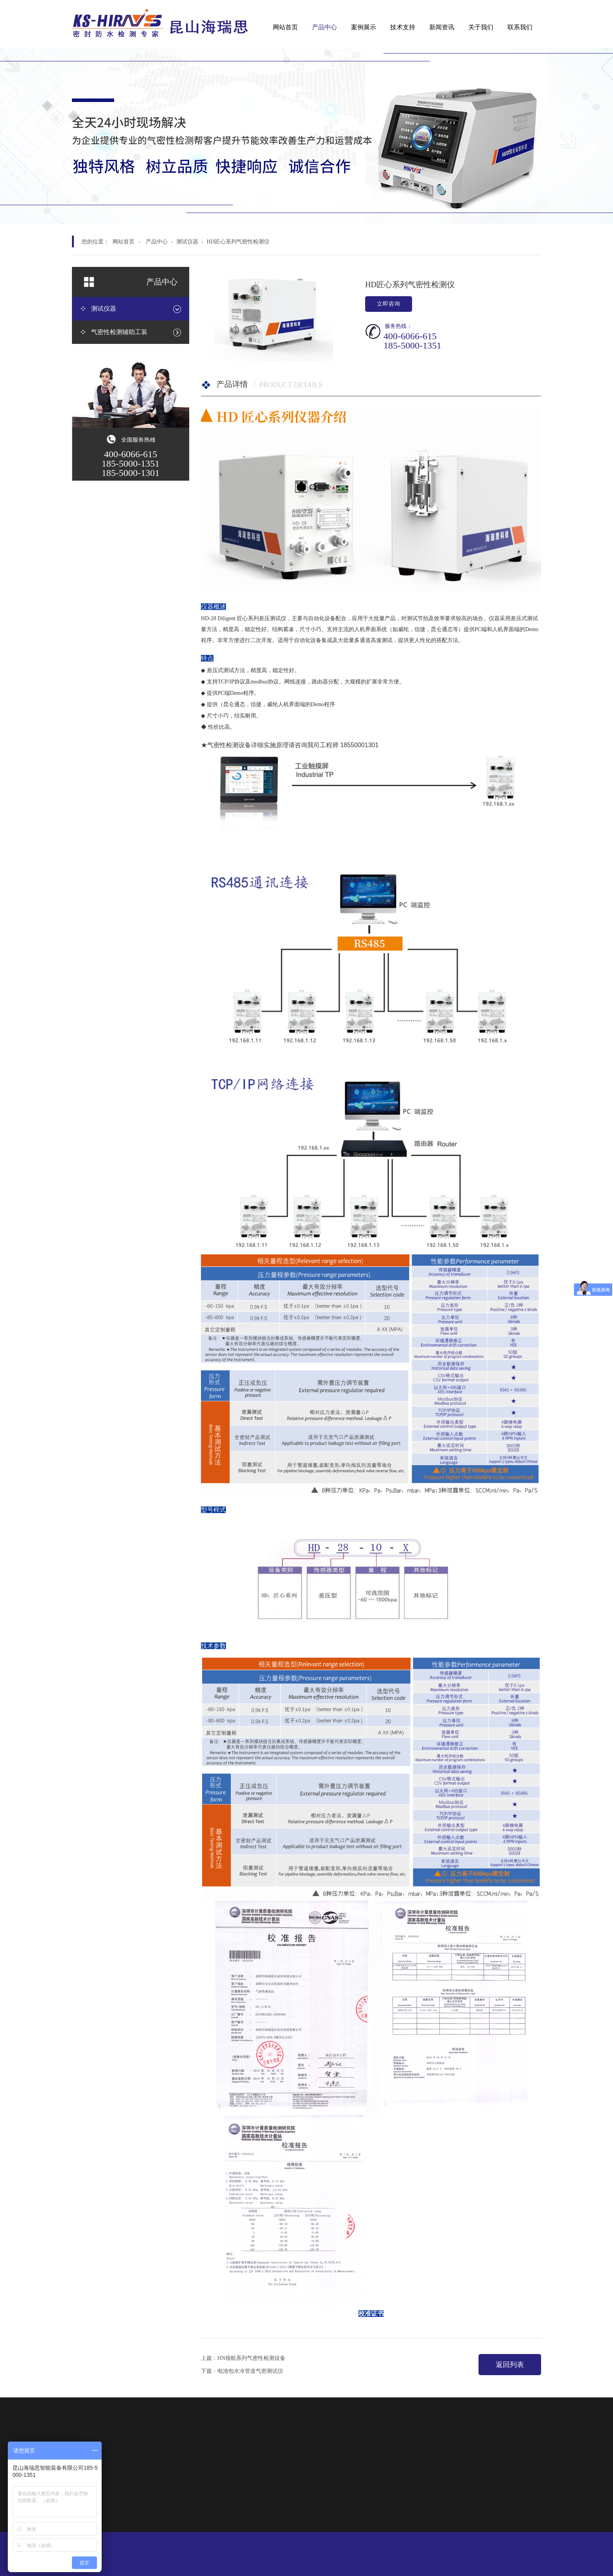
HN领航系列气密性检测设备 (251, 2358)
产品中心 (324, 27)
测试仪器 (187, 242)
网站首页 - (126, 242)
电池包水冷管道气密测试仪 (250, 2371)
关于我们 (480, 27)
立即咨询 (388, 304)
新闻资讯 (441, 27)
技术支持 (402, 27)
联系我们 (519, 27)
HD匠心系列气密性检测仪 (238, 242)
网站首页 (285, 27)
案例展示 (363, 27)
